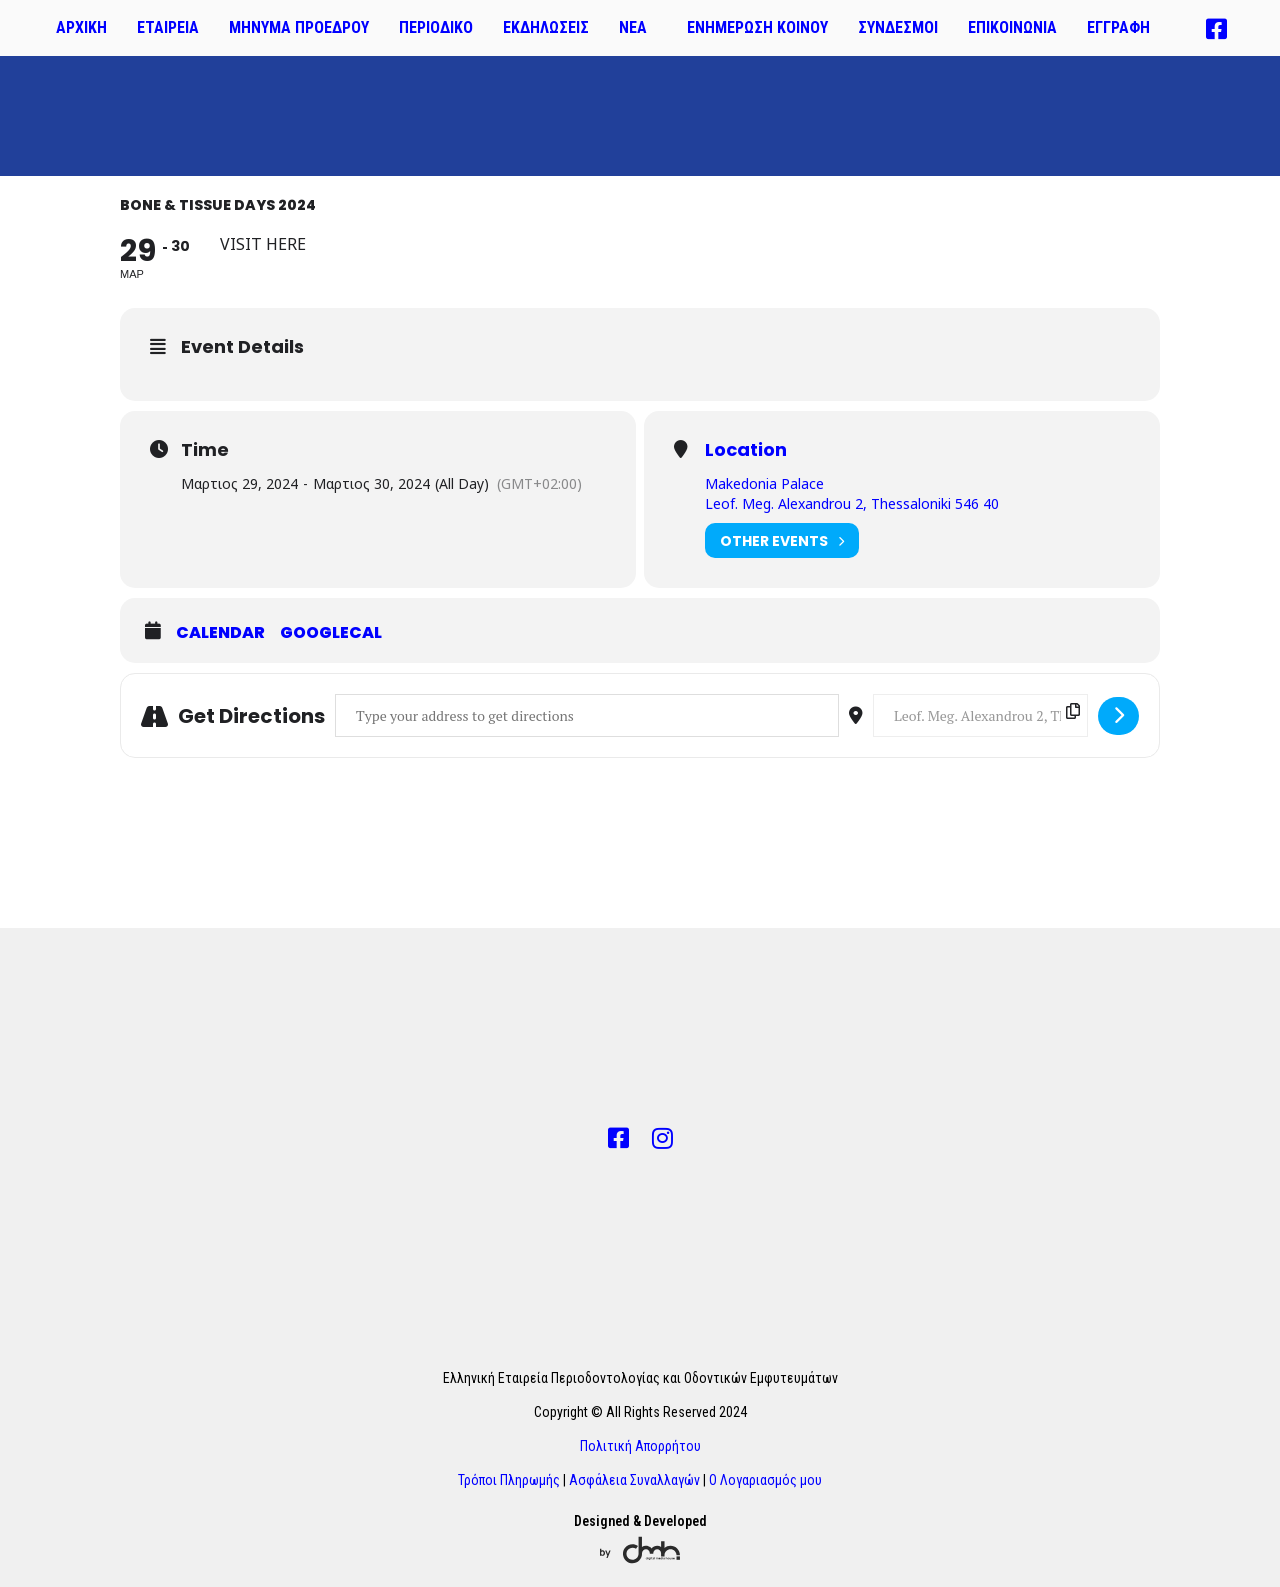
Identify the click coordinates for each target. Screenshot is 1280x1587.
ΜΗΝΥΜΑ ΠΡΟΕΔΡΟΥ (299, 27)
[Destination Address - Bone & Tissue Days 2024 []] (980, 715)
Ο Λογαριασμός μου (765, 1480)
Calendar (220, 633)
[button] (638, 28)
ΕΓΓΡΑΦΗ (1118, 27)
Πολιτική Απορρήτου (640, 1446)
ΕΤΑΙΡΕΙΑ (168, 27)
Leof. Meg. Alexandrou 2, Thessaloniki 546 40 (852, 503)
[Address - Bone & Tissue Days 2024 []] (587, 715)
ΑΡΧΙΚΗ (81, 27)
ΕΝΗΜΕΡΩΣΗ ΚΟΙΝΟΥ (757, 27)
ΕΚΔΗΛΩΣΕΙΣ (546, 27)
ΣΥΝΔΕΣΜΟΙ (898, 27)
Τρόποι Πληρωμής (509, 1480)
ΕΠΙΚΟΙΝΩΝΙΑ (1012, 27)
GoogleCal (331, 633)
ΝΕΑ (633, 27)
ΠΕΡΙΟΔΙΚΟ (436, 27)
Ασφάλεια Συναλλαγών (634, 1480)
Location (746, 450)
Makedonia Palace (764, 483)
